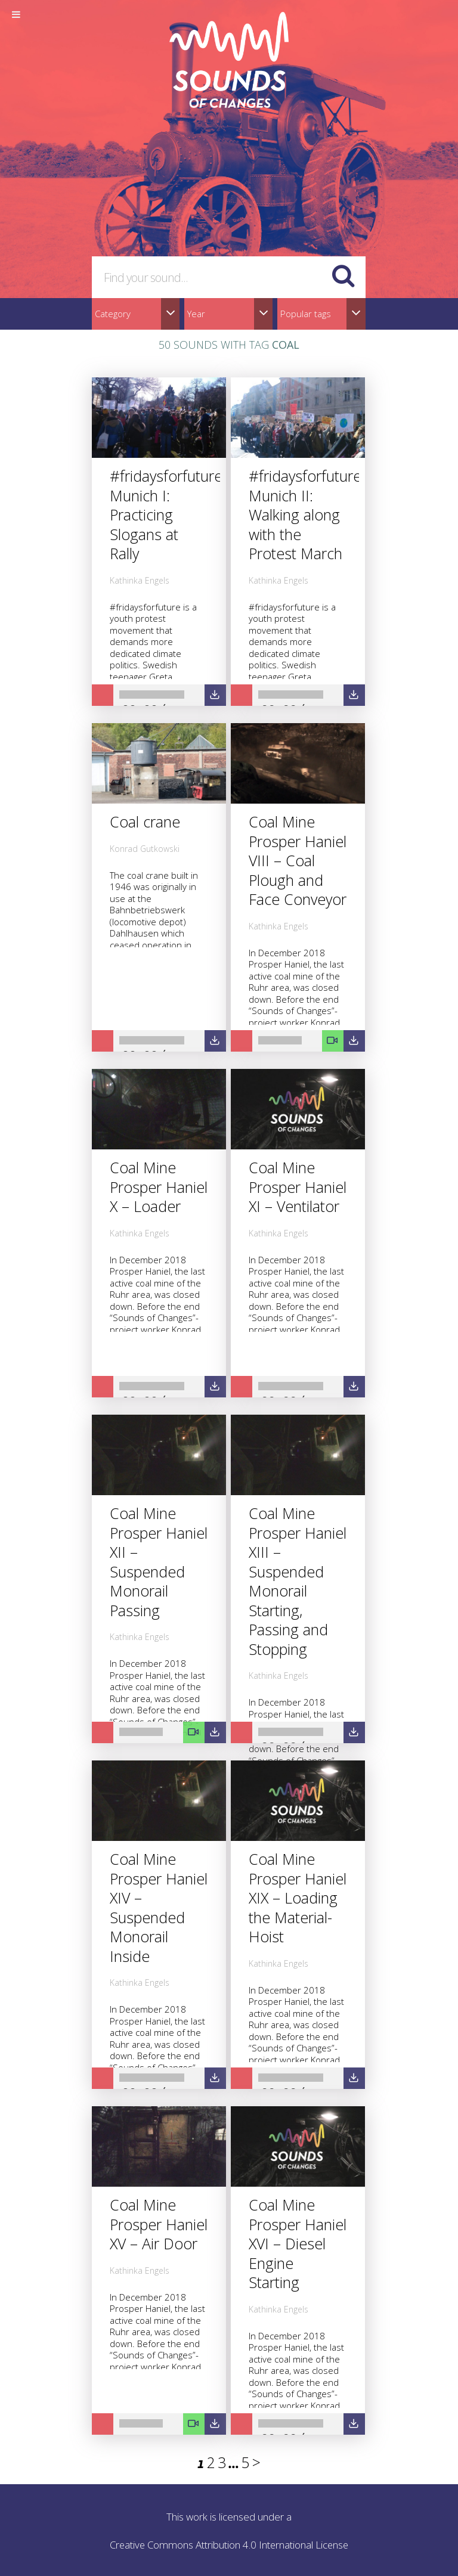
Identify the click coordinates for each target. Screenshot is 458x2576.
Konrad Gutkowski (145, 848)
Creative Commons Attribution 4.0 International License (229, 2545)
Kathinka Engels (139, 580)
